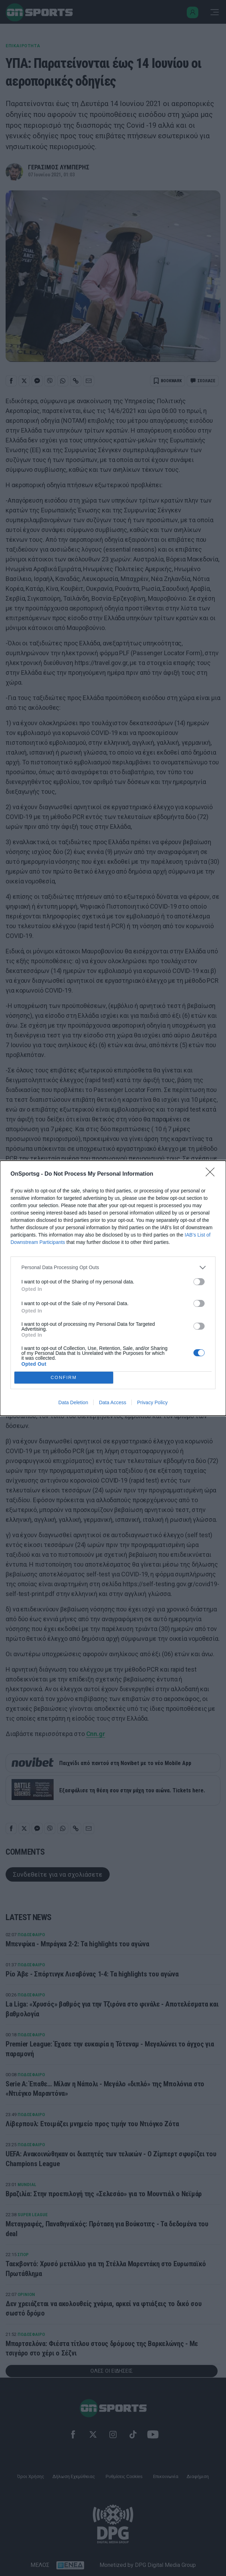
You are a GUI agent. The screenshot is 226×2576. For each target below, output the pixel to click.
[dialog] (113, 1288)
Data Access (112, 1402)
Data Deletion (73, 1402)
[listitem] (113, 1267)
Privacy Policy (152, 1402)
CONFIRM (63, 1377)
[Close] (212, 1174)
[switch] (199, 1281)
